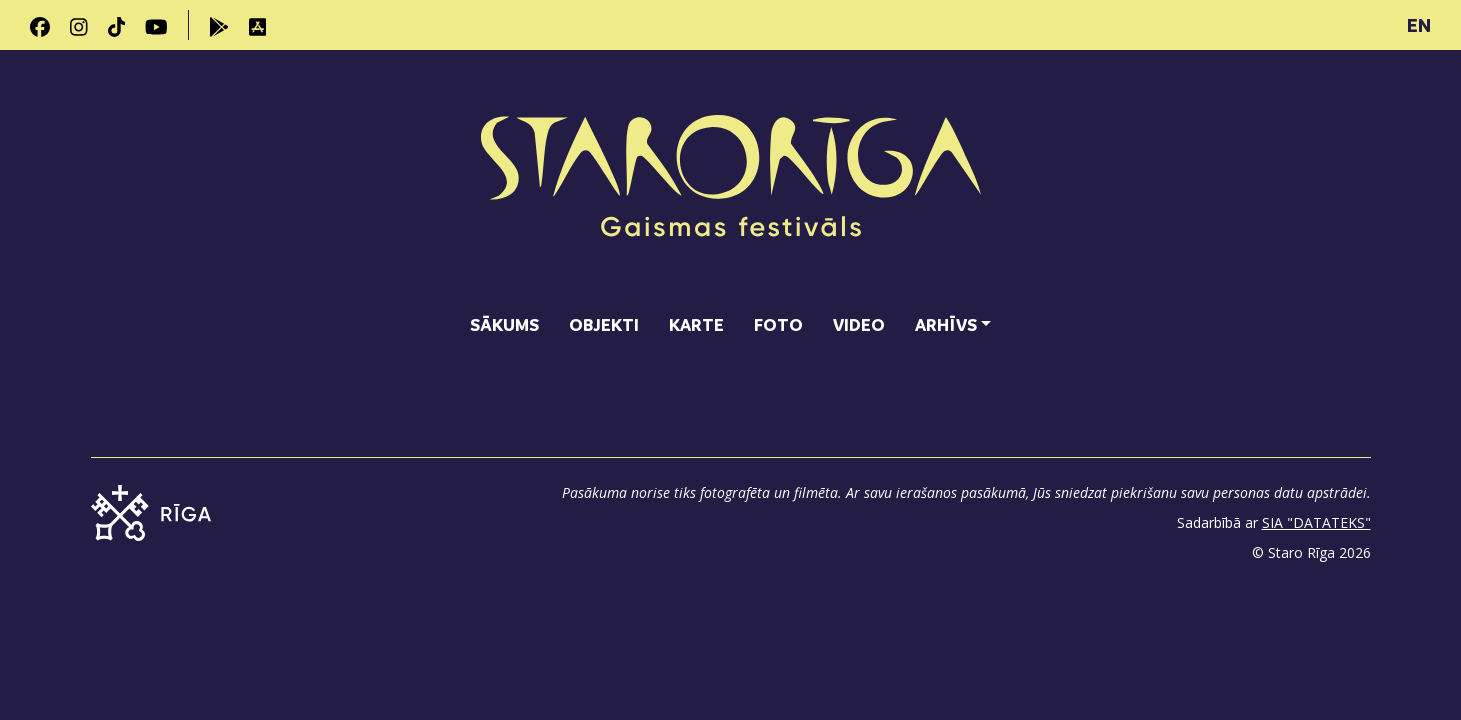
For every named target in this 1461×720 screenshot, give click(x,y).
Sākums (504, 324)
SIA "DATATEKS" (1316, 522)
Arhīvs (946, 324)
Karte (696, 324)
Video (859, 324)
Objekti (604, 324)
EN (1419, 25)
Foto (778, 324)
